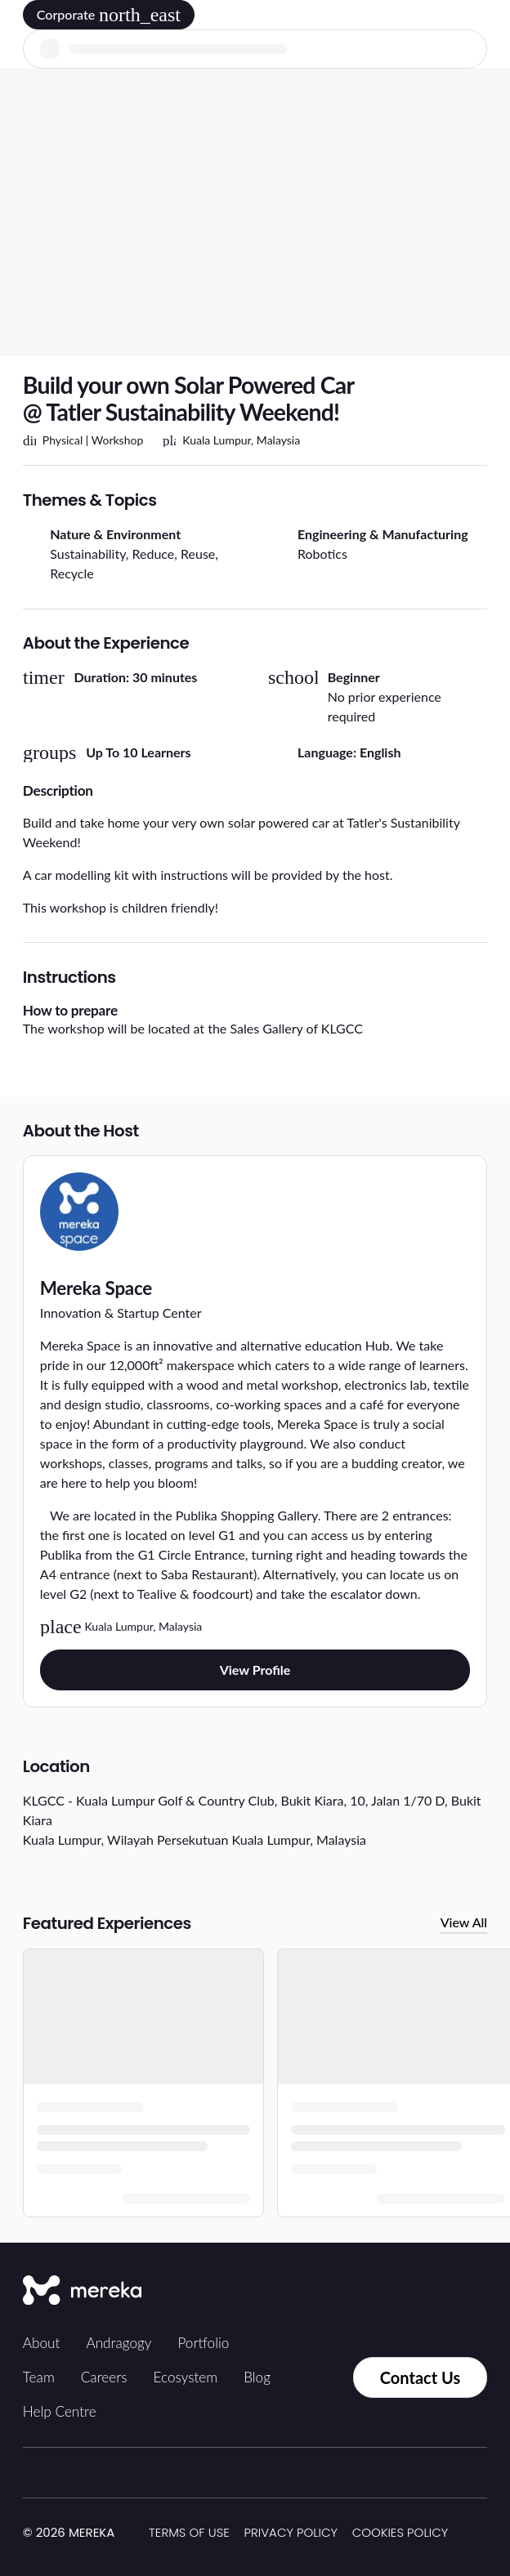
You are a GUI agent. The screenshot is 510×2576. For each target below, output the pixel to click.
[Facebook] (394, 2291)
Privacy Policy (291, 2532)
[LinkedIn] (430, 2291)
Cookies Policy (400, 2532)
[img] (124, 2533)
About (41, 2342)
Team (39, 2377)
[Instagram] (358, 2291)
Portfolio (203, 2342)
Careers (104, 2377)
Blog (257, 2377)
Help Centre (59, 2411)
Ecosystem (186, 2377)
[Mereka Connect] (82, 2291)
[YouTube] (466, 2291)
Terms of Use (189, 2532)
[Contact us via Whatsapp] (319, 2377)
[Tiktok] (322, 2291)
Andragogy (118, 2342)
